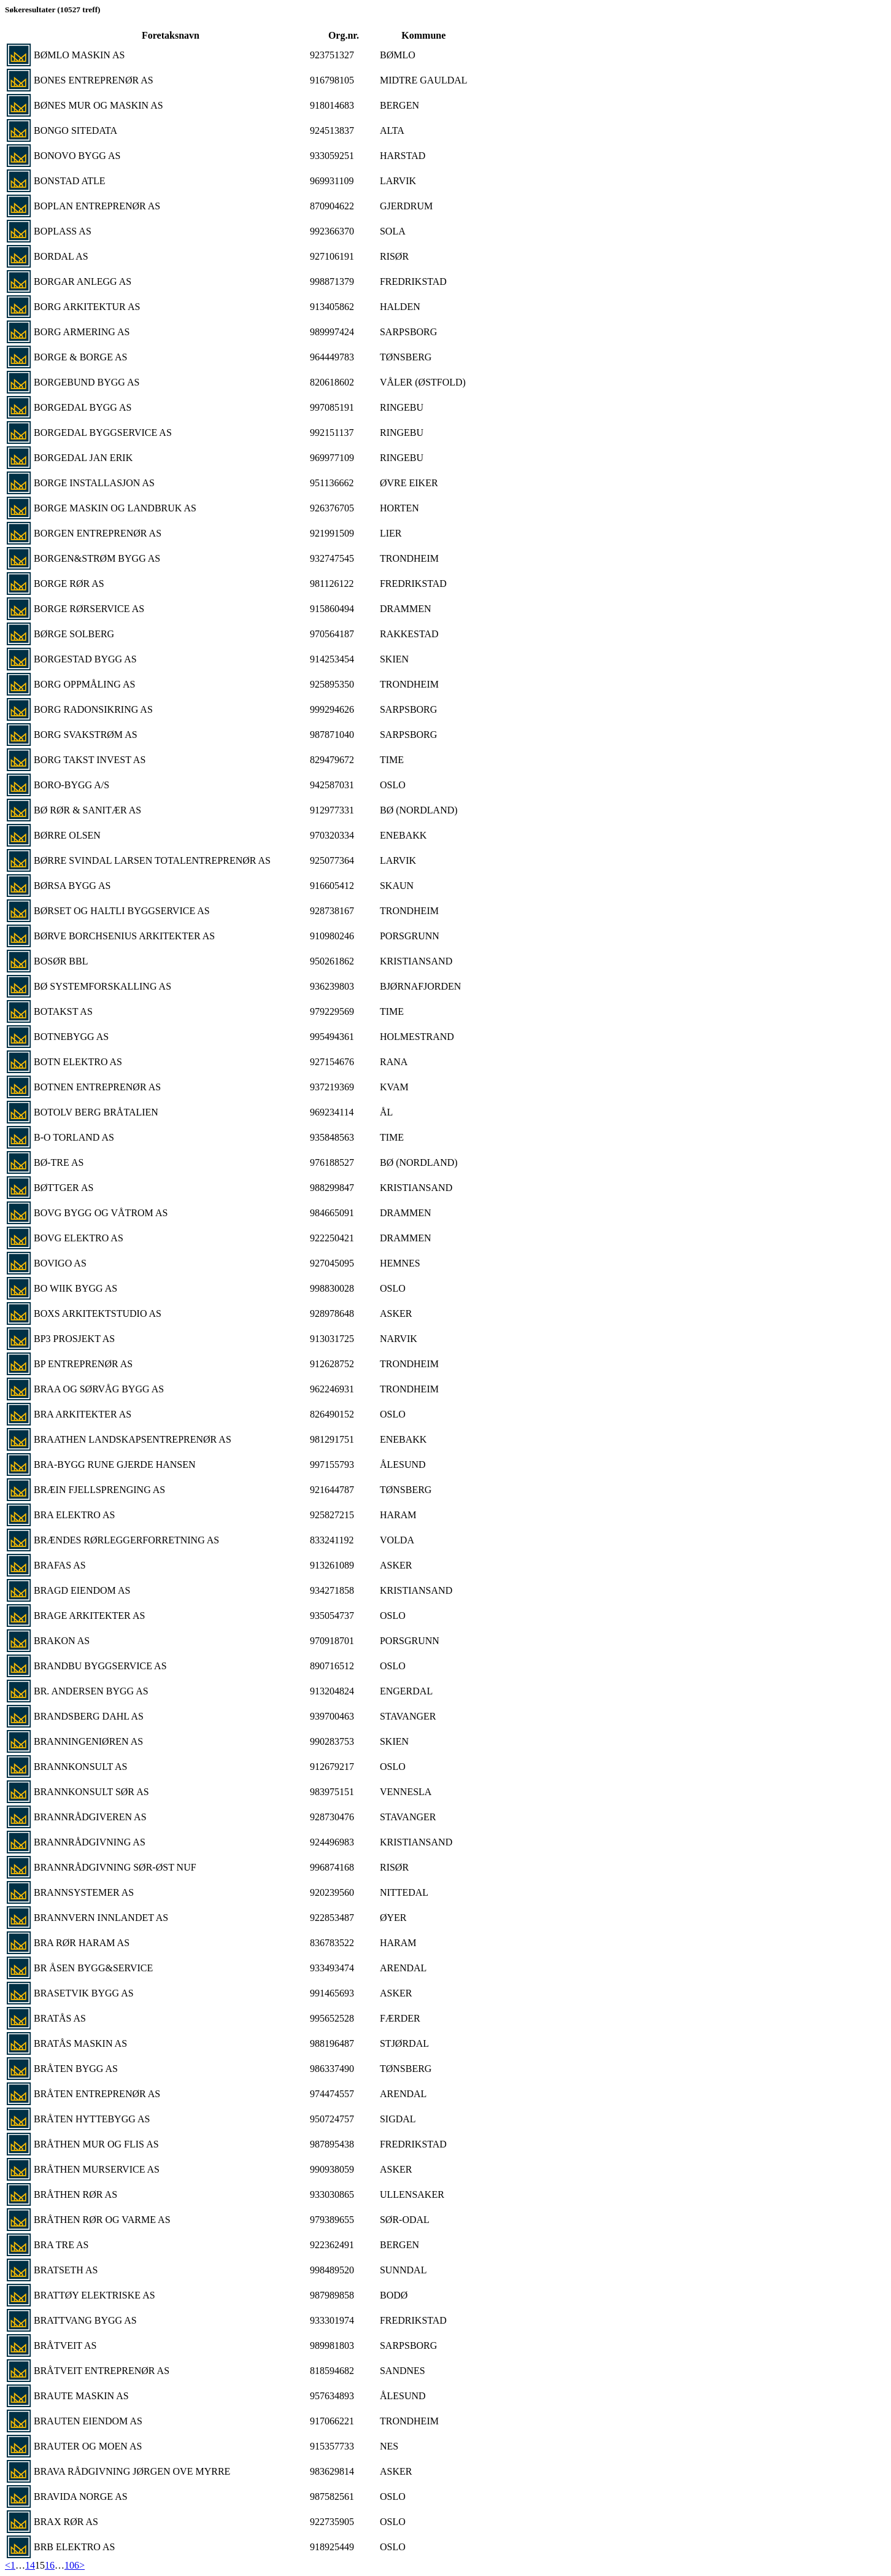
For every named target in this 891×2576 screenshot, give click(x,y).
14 (30, 2565)
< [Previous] (7, 2565)
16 (50, 2565)
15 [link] (40, 2565)
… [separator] (20, 2565)
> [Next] (82, 2565)
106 (71, 2565)
